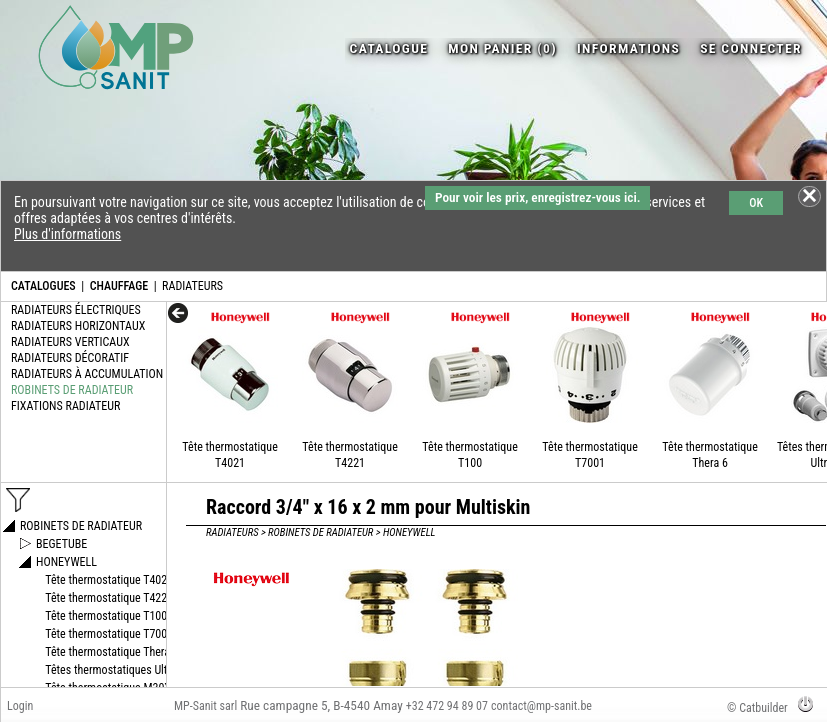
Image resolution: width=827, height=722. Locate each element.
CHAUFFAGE (119, 286)
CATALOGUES (43, 286)
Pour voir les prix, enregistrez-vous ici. (537, 197)
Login (20, 706)
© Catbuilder (757, 708)
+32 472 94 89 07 (447, 706)
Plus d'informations (67, 234)
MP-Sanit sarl (205, 706)
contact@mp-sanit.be (541, 706)
